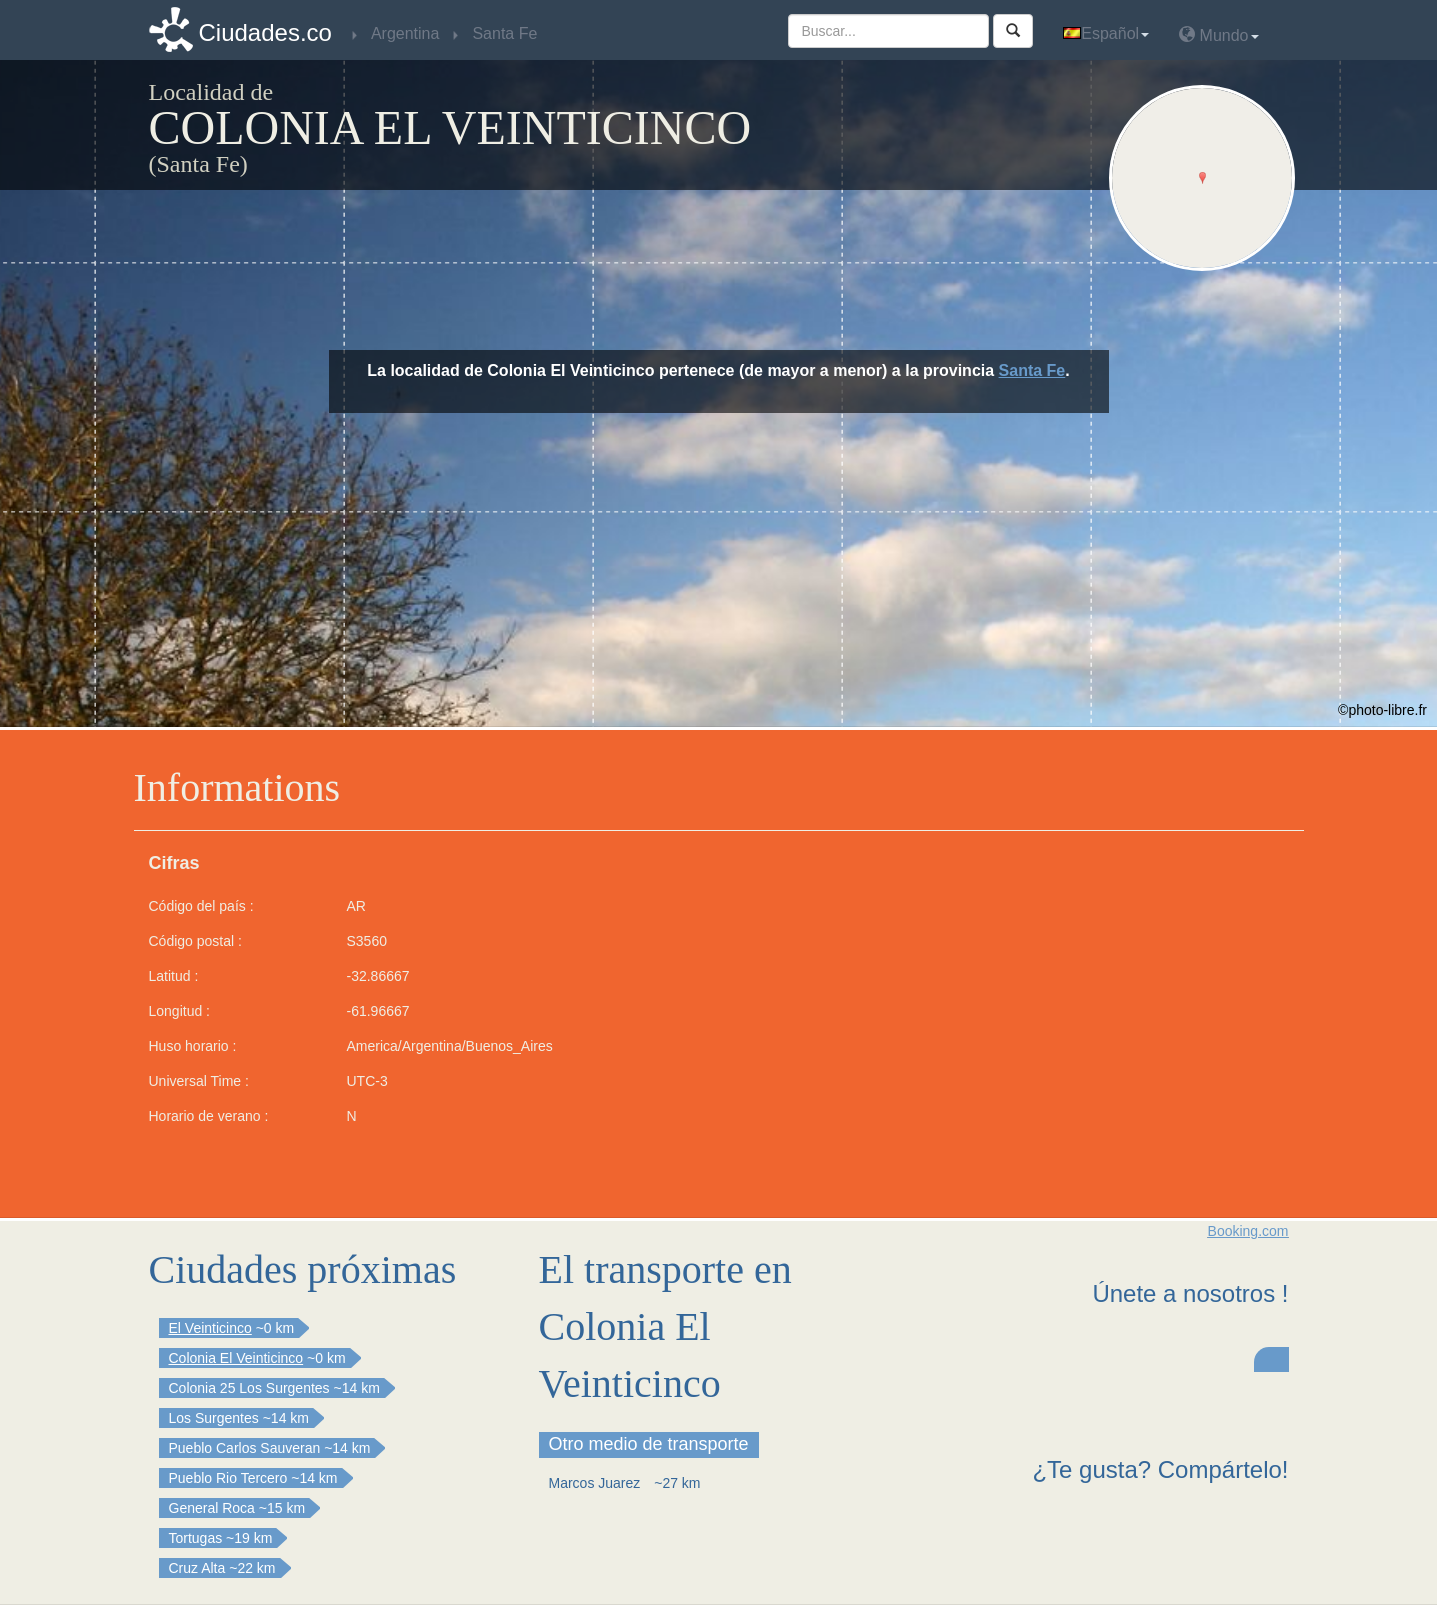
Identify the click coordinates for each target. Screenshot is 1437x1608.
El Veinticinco (210, 1328)
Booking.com (1248, 1231)
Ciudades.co (265, 32)
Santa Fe (1032, 370)
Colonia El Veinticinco (236, 1358)
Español (1106, 33)
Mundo (1218, 34)
